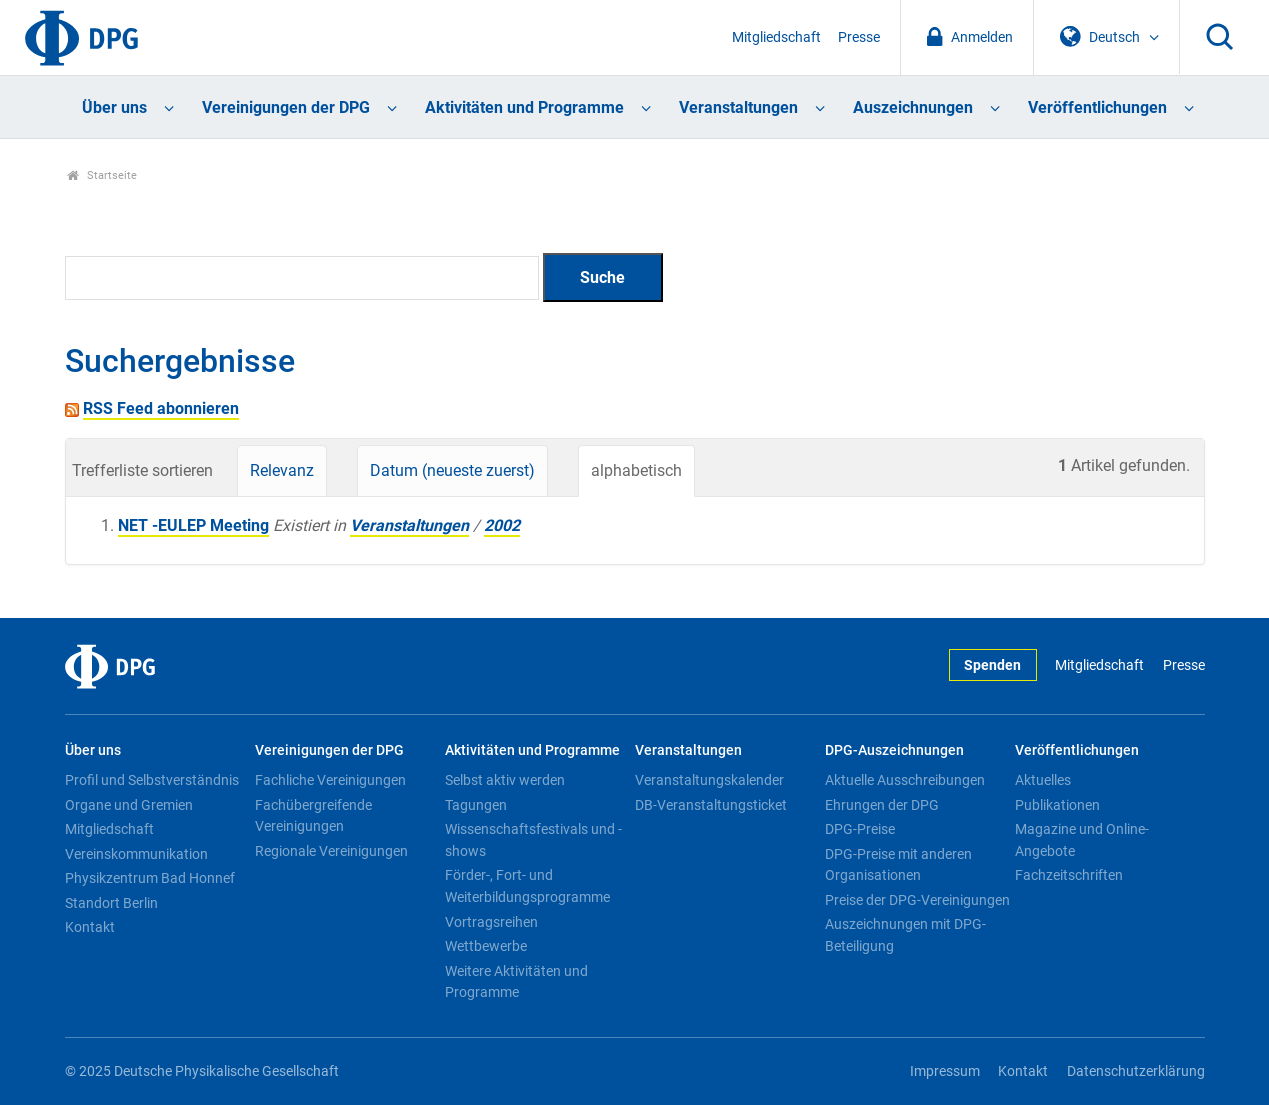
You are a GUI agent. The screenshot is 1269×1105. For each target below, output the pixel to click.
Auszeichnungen (913, 107)
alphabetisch (636, 470)
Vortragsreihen (491, 922)
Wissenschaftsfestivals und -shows (533, 840)
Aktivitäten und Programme (524, 107)
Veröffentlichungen (1097, 107)
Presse (859, 37)
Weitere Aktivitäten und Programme (516, 982)
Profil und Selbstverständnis (152, 780)
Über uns (114, 107)
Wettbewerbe (486, 946)
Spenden (992, 665)
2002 (502, 525)
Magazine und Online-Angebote (1082, 840)
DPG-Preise (860, 829)
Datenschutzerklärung (1136, 1071)
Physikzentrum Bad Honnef (150, 878)
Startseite (102, 175)
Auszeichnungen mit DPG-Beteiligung (905, 935)
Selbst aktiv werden (505, 780)
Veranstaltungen (738, 107)
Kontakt (90, 927)
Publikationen (1057, 805)
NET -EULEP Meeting (193, 525)
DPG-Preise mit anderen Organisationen (898, 865)
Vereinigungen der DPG (286, 107)
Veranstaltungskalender (709, 780)
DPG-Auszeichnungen (894, 750)
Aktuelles (1043, 780)
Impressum (945, 1071)
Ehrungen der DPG (882, 805)
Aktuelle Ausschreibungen (905, 780)
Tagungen (476, 805)
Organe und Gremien (129, 805)
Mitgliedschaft (776, 37)
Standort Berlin (111, 903)
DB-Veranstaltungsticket (711, 805)
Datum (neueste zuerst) (452, 470)
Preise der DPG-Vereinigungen (917, 900)
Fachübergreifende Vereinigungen (313, 816)
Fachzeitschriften (1069, 875)
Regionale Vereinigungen (331, 851)
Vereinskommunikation (136, 854)
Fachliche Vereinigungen (330, 780)
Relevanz (282, 470)
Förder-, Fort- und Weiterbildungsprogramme (527, 886)
